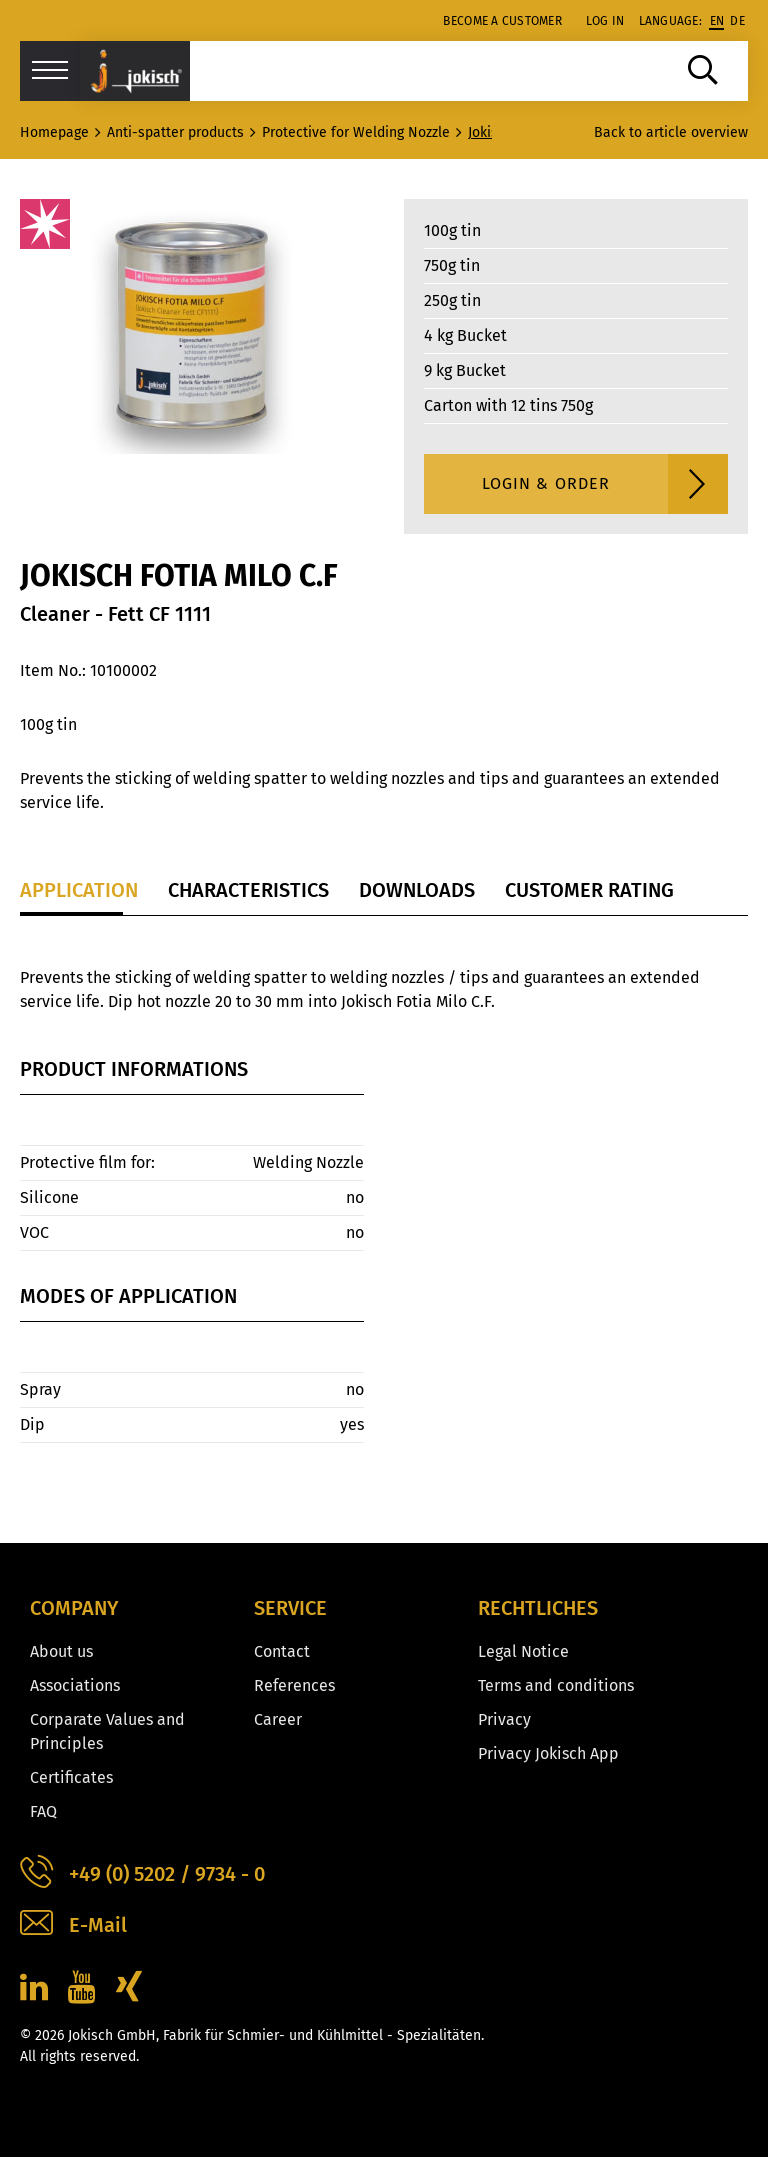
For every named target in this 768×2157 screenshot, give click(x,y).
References (294, 1685)
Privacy (504, 1719)
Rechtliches (538, 1608)
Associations (75, 1685)
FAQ (43, 1811)
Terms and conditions (556, 1685)
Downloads (417, 890)
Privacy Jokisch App (548, 1753)
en (717, 21)
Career (278, 1719)
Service (290, 1608)
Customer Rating (589, 890)
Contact (282, 1651)
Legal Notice (523, 1651)
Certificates (71, 1777)
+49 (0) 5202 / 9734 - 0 (142, 1874)
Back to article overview (671, 132)
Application (79, 890)
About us (61, 1651)
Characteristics (248, 890)
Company (74, 1608)
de (737, 21)
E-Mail (73, 1925)
